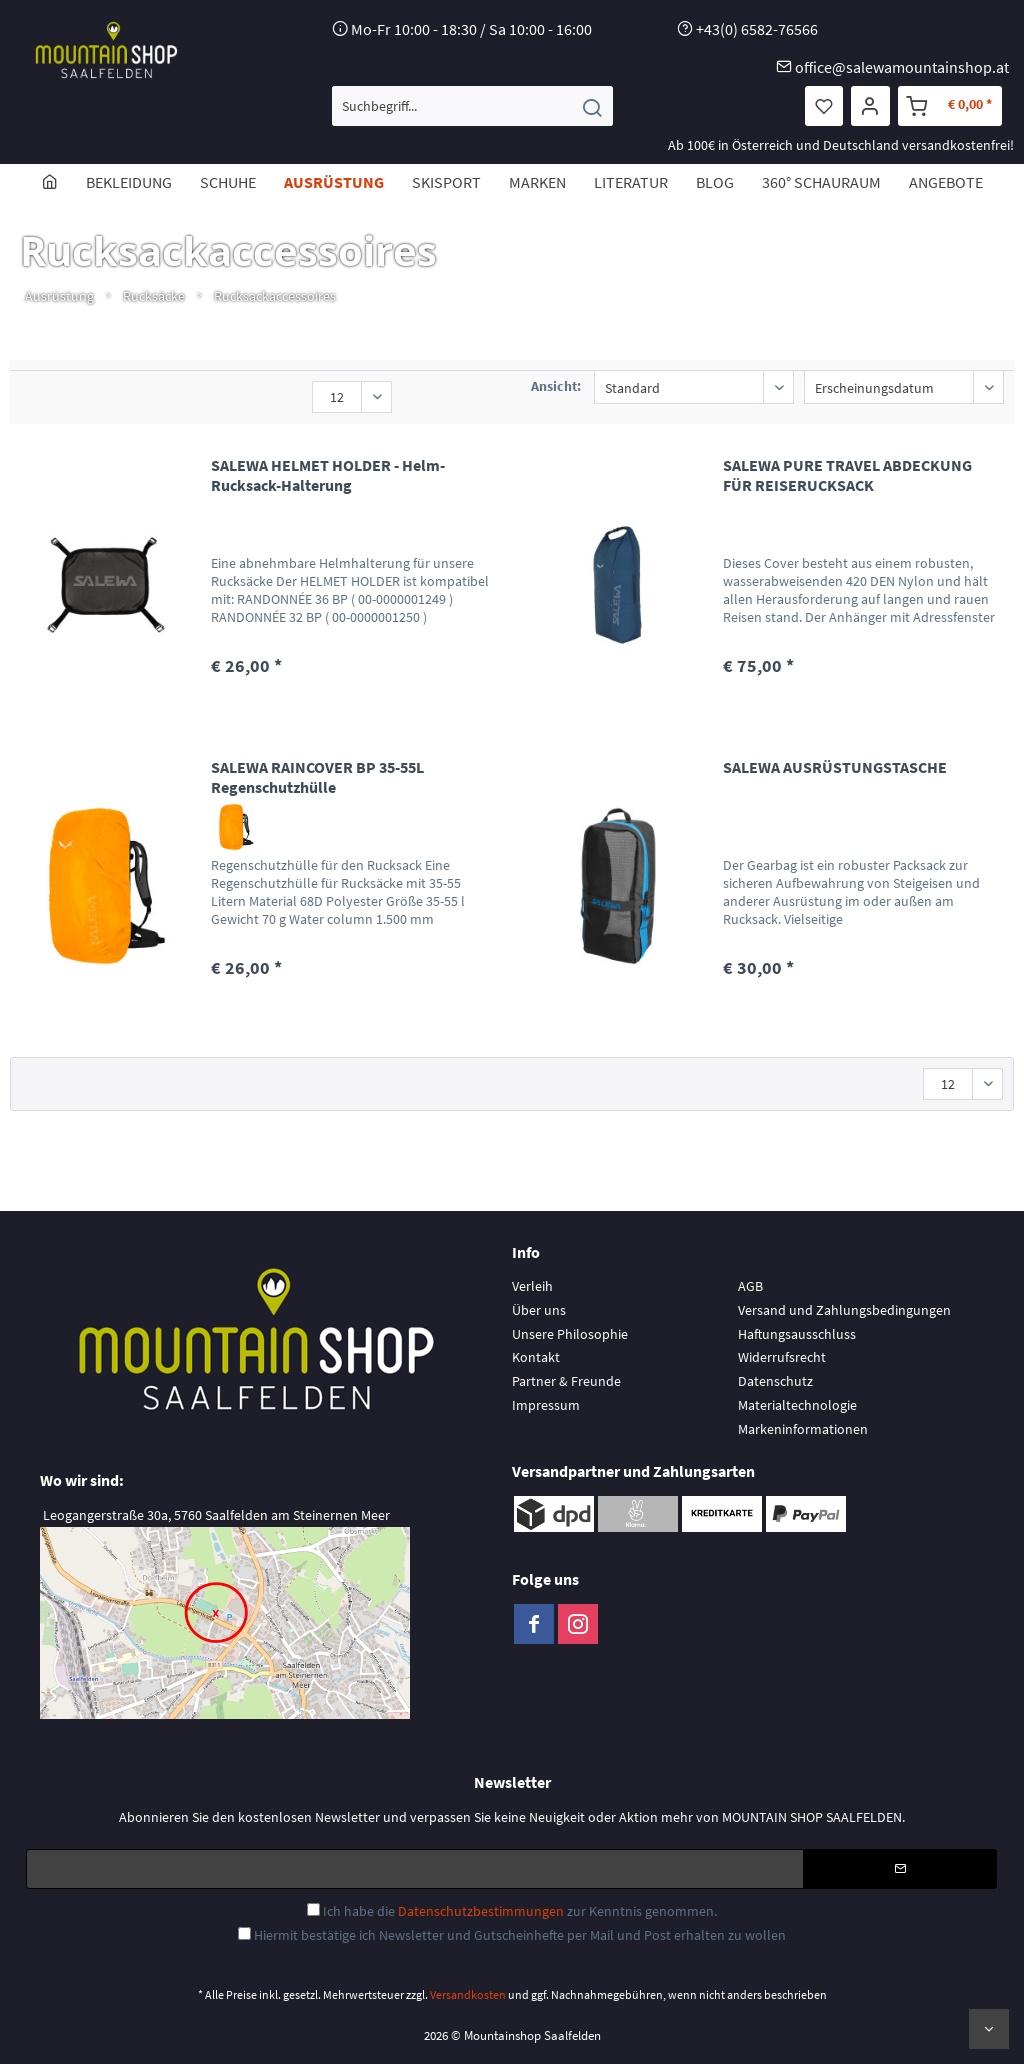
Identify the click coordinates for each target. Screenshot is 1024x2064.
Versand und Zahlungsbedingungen (844, 1310)
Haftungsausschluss (797, 1334)
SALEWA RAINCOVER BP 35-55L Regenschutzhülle (317, 777)
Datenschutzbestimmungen (481, 1911)
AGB (750, 1286)
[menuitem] (472, 106)
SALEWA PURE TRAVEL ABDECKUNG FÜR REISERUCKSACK (847, 475)
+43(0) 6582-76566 (757, 29)
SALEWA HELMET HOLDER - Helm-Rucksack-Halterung (328, 475)
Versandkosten (468, 1994)
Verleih (532, 1286)
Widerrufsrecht (782, 1357)
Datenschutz (775, 1381)
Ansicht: (556, 386)
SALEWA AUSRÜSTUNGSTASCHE (835, 767)
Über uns (539, 1310)
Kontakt (536, 1357)
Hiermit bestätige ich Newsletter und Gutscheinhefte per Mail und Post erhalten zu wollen (520, 1935)
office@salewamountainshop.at (902, 67)
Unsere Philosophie (570, 1334)
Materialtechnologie (797, 1405)
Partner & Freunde (566, 1381)
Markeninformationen (803, 1429)
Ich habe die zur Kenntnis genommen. (520, 1911)
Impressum (546, 1405)
